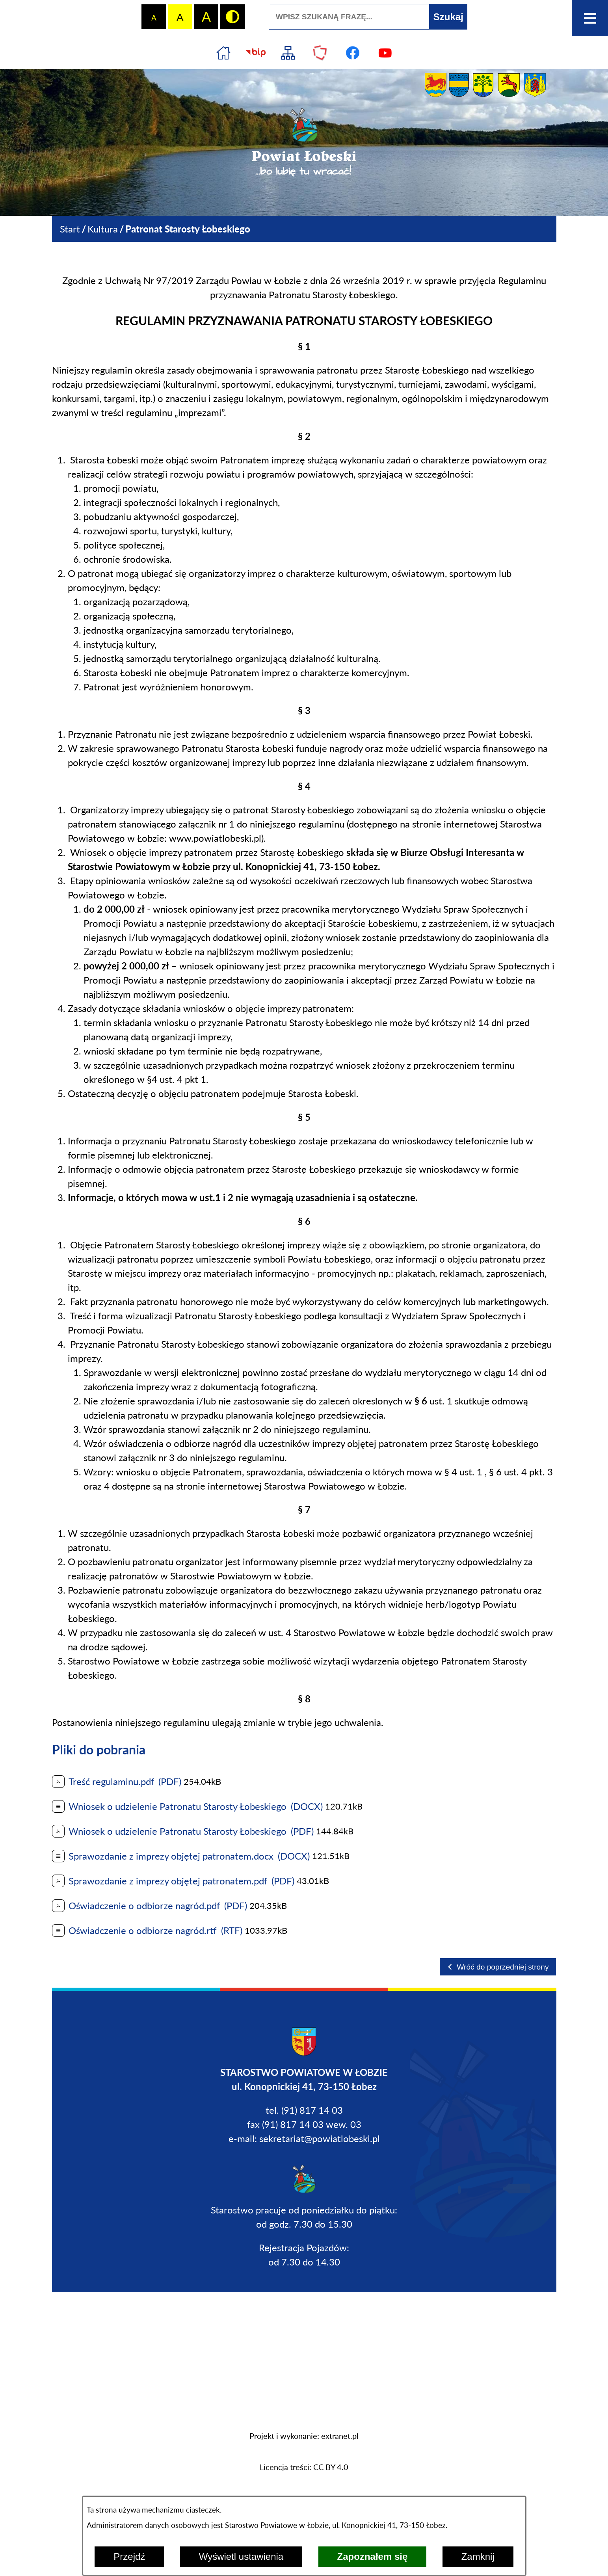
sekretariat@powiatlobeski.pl (319, 2138)
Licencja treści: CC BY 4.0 (304, 2467)
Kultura (102, 228)
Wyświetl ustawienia (241, 2556)
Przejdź (129, 2556)
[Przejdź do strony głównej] (223, 52)
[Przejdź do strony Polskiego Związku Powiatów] (320, 52)
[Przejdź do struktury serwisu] (288, 52)
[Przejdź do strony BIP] (255, 52)
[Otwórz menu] (590, 18)
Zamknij (478, 2556)
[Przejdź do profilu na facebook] (352, 52)
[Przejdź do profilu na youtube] (385, 52)
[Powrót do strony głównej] (70, 229)
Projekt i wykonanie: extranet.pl (304, 2435)
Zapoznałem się (372, 2556)
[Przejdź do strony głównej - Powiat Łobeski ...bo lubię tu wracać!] (304, 142)
